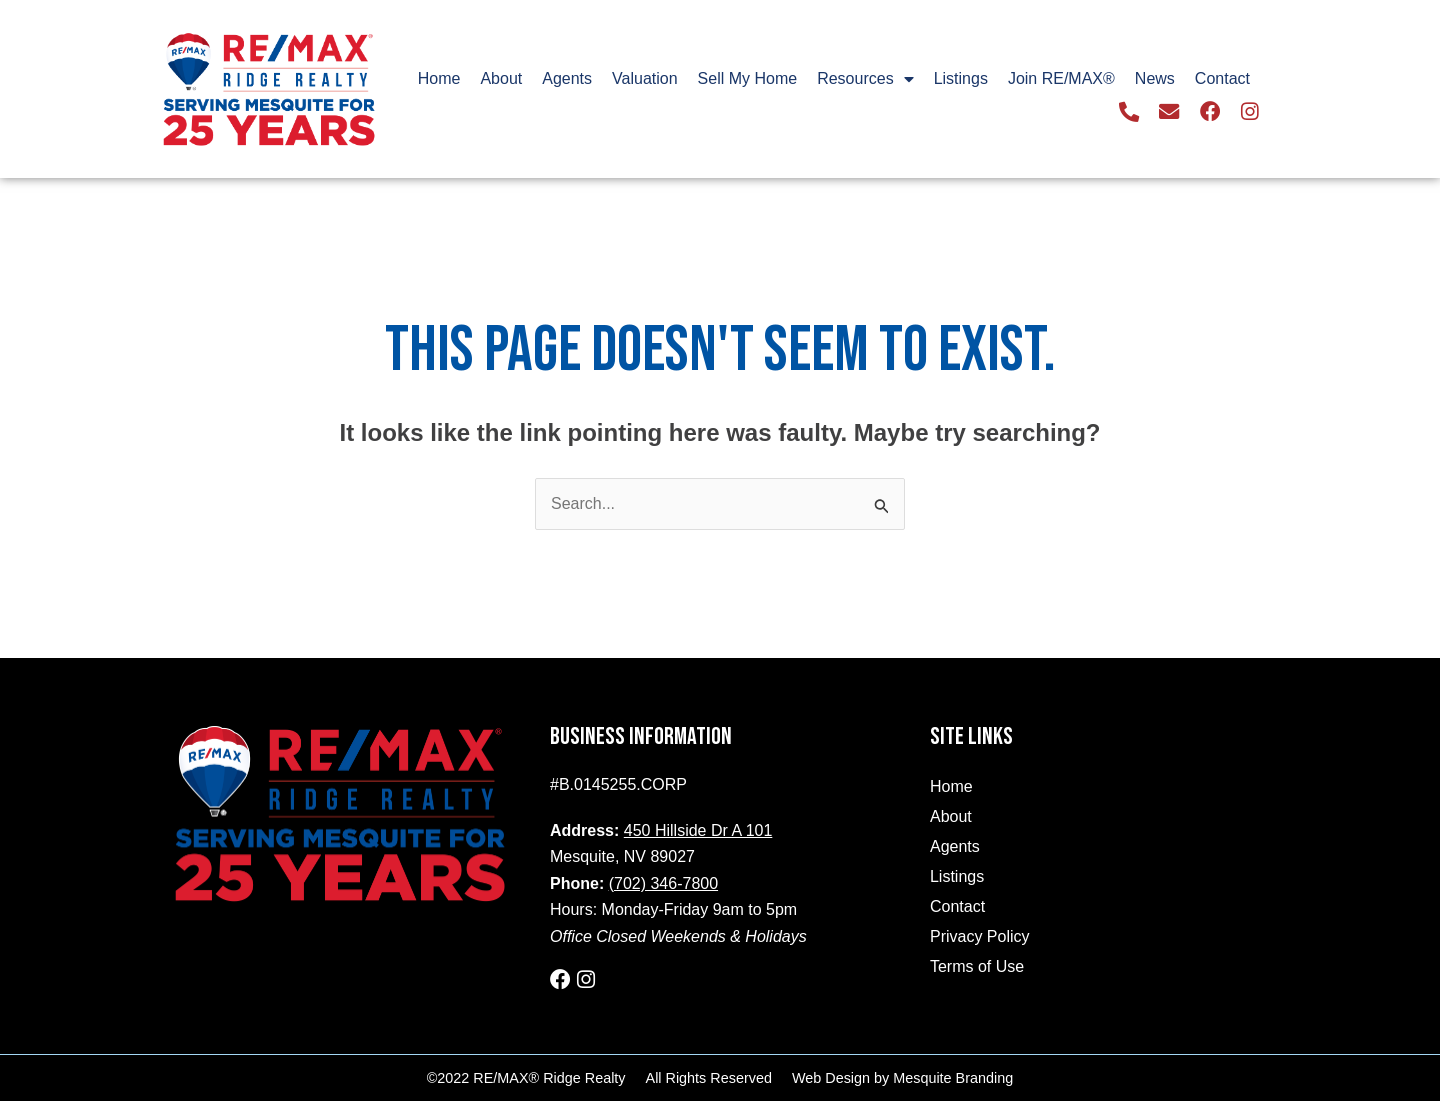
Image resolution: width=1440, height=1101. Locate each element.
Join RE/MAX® (1061, 78)
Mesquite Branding (953, 1077)
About (501, 78)
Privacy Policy (980, 936)
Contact (1222, 78)
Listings (961, 78)
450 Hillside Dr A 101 (698, 830)
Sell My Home (748, 78)
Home (439, 78)
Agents (567, 78)
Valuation (645, 78)
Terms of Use (977, 966)
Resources (865, 79)
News (1155, 78)
